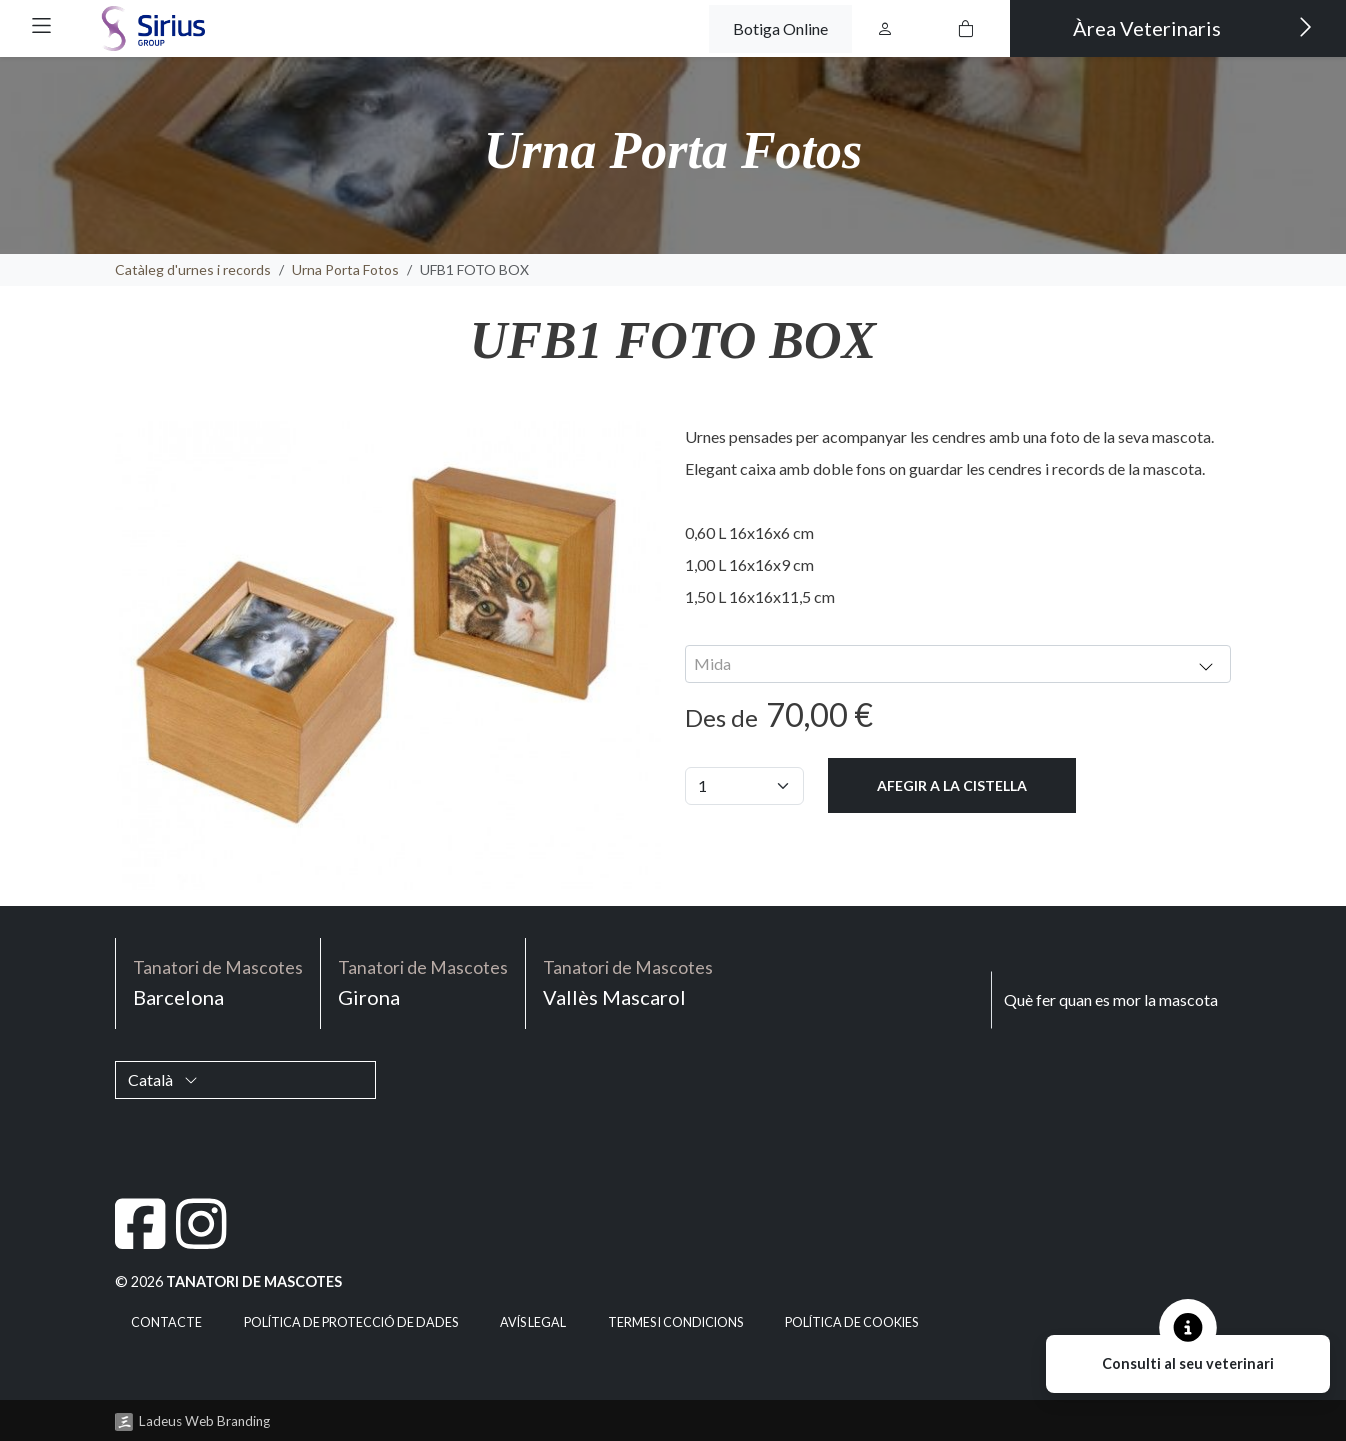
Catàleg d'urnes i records (193, 269)
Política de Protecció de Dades (351, 1322)
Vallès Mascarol (628, 981)
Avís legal (533, 1322)
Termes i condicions (675, 1322)
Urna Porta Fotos (345, 269)
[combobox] (958, 664)
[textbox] (958, 664)
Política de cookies (851, 1322)
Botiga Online (780, 28)
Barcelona (218, 981)
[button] (41, 25)
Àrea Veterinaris (1193, 27)
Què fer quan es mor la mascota (1111, 999)
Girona (423, 981)
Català (163, 1079)
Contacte (166, 1322)
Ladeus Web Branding (204, 1421)
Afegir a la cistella (952, 785)
